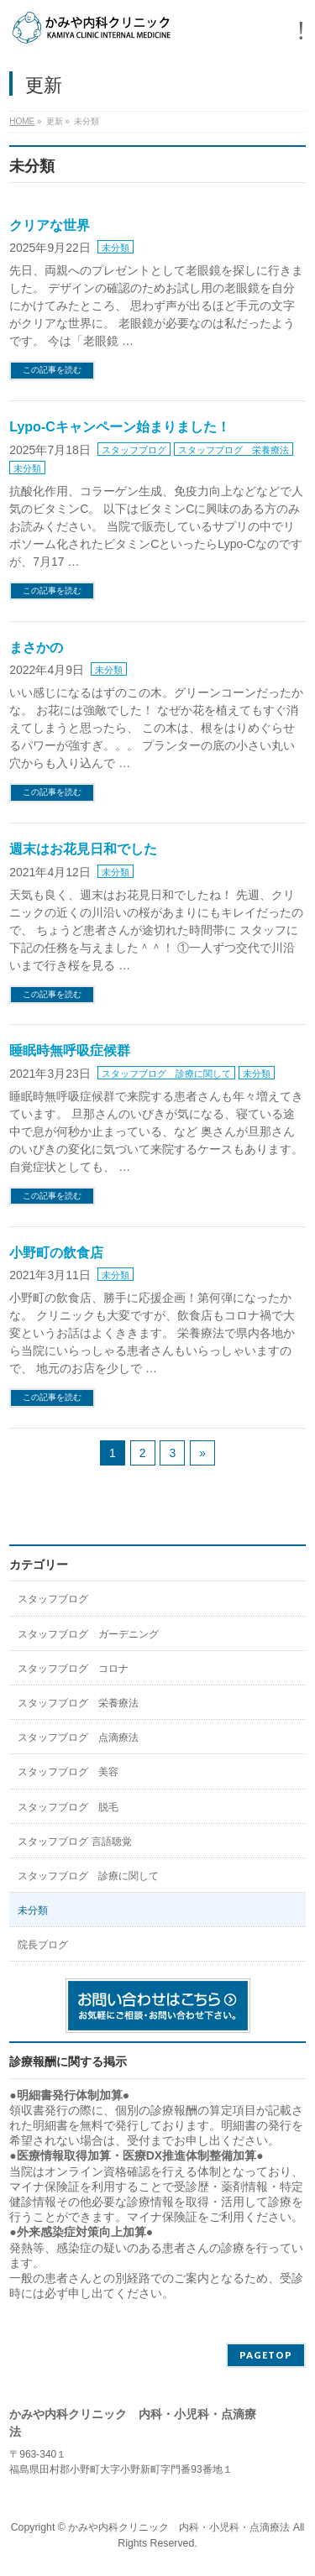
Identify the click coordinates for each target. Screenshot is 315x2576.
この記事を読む (52, 369)
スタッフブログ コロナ (73, 1669)
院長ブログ (43, 1945)
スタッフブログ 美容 (68, 1772)
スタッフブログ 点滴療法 (78, 1737)
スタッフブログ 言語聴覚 (74, 1841)
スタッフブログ (134, 450)
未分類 (115, 248)
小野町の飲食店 (56, 1253)
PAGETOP (265, 2354)
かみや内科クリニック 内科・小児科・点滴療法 (179, 2527)
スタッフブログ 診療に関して (166, 1074)
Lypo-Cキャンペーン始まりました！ (119, 427)
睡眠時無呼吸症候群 (69, 1050)
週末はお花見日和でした (83, 849)
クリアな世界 (49, 225)
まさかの (36, 647)
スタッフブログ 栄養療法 (233, 450)
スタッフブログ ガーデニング (88, 1634)
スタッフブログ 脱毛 (68, 1807)
